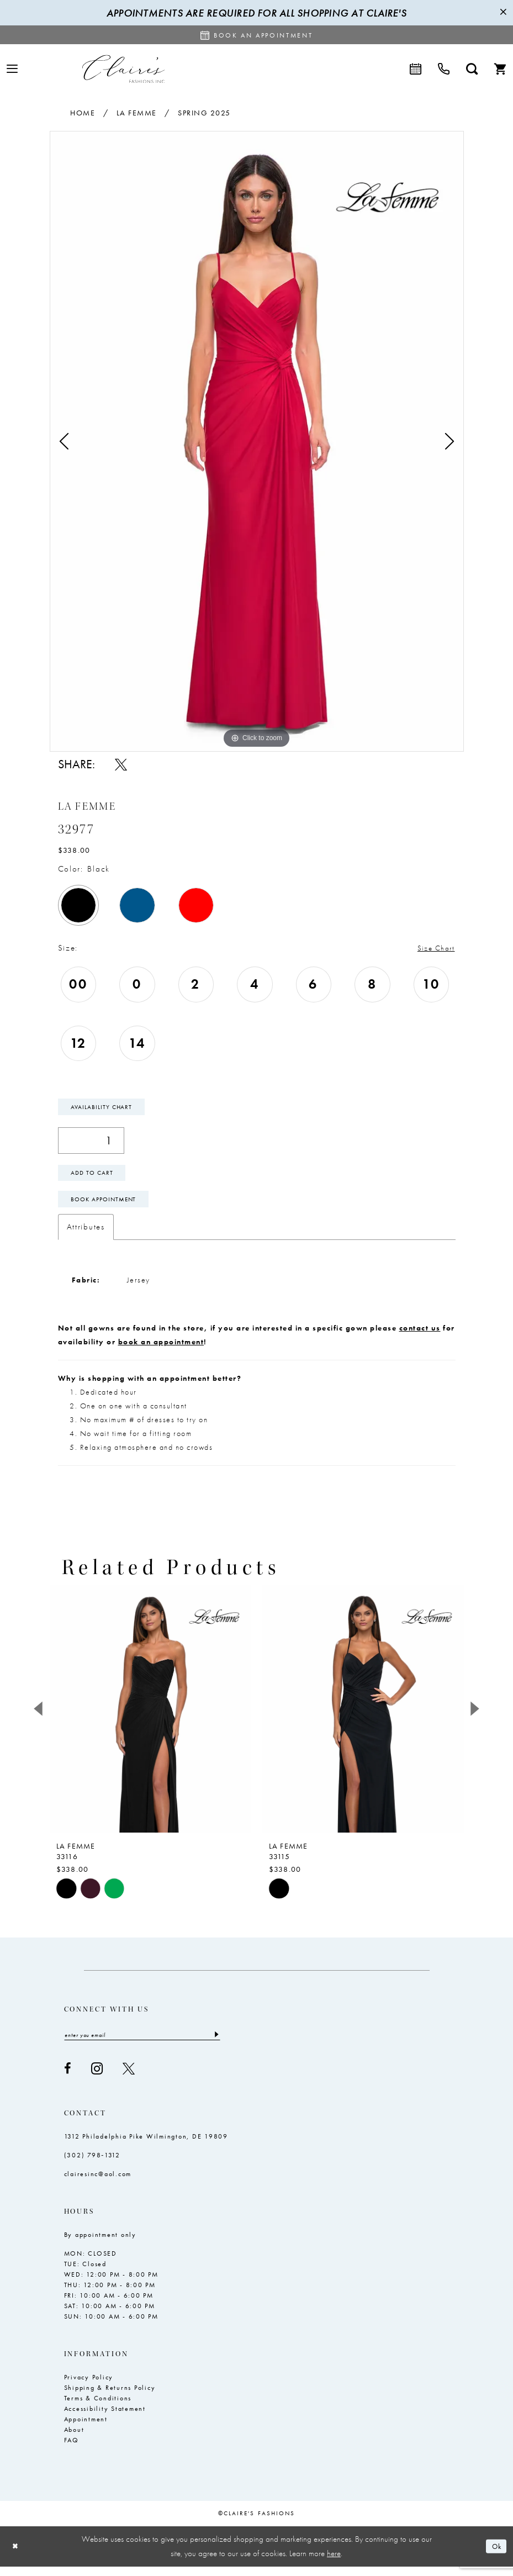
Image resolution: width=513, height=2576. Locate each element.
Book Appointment (107, 1206)
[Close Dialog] (17, 2556)
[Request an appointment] (257, 34)
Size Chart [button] (432, 948)
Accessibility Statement (105, 2418)
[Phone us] (444, 69)
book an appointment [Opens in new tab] (161, 1350)
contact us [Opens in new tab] (420, 1337)
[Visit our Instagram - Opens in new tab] (97, 2078)
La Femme (137, 113)
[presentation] (150, 1717)
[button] (12, 68)
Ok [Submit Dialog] (495, 2555)
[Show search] (472, 69)
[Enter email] (142, 2044)
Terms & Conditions (98, 2407)
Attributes (86, 1235)
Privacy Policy (89, 2386)
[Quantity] (91, 1143)
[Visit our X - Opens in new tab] (129, 2078)
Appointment (86, 2428)
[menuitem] (12, 68)
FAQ (71, 2449)
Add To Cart (95, 1177)
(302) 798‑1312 (92, 2164)
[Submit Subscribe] (215, 2044)
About (74, 2439)
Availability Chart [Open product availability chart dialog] (104, 1108)
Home (82, 113)
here (334, 2562)
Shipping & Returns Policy (110, 2397)
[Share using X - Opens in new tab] (121, 764)
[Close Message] (503, 13)
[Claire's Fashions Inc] (123, 69)
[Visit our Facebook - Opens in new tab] (67, 2078)
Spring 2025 (204, 113)
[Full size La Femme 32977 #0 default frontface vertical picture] (256, 441)
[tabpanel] (256, 441)
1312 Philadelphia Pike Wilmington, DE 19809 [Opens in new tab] (146, 2145)
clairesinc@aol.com (98, 2183)
